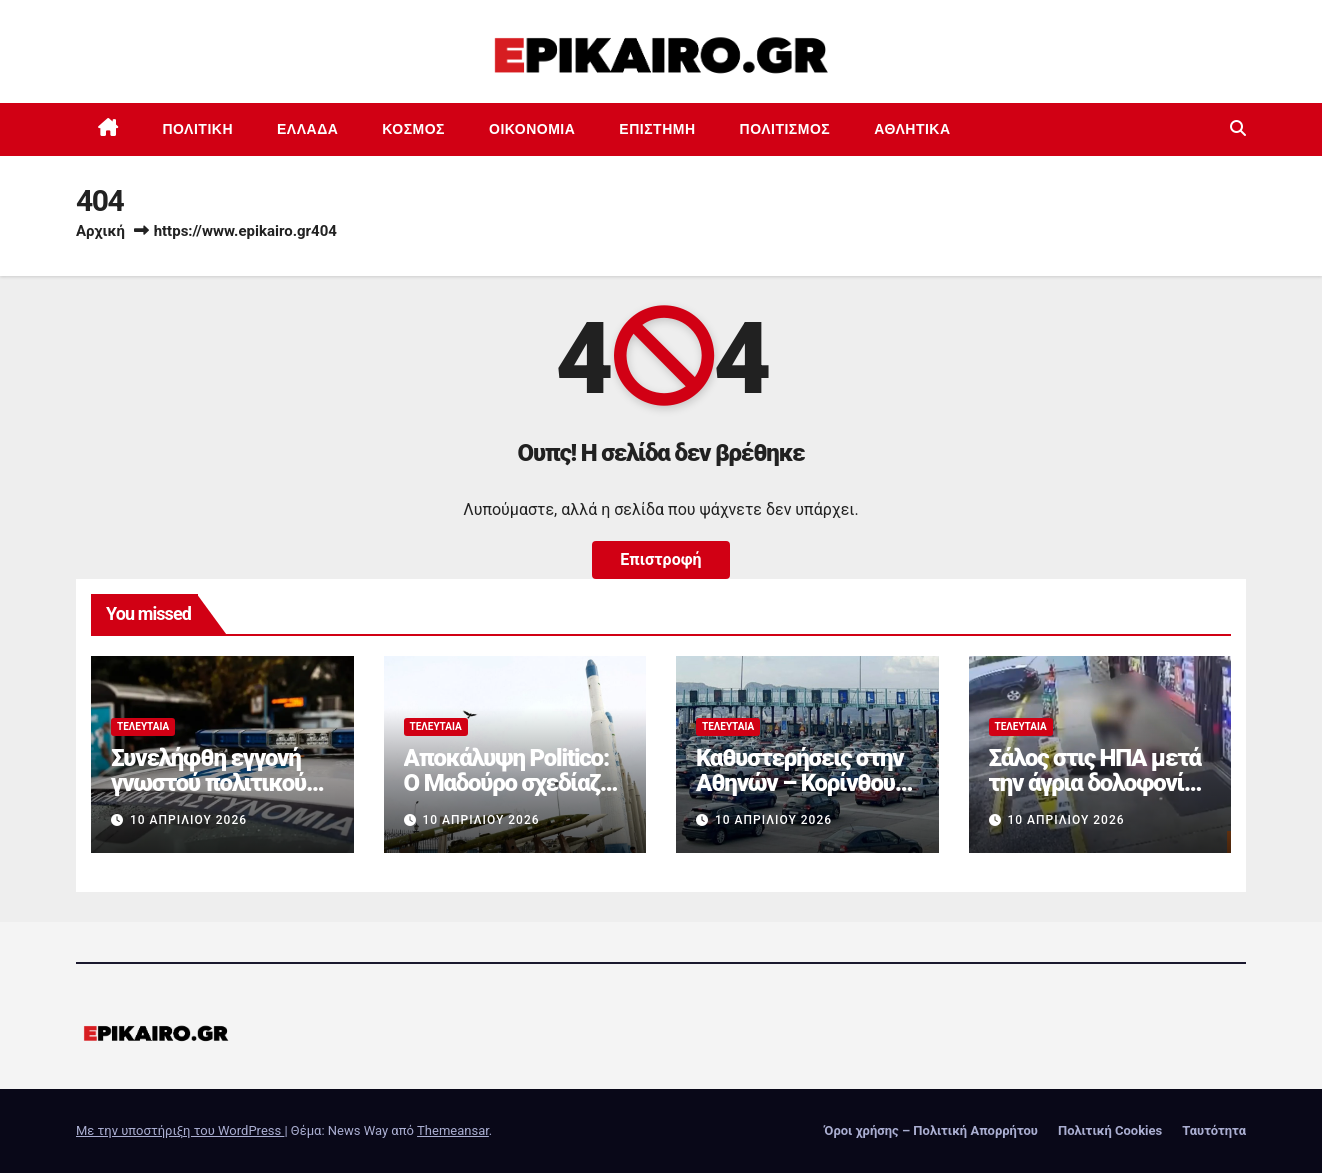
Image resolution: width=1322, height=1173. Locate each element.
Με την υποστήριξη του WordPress (180, 1130)
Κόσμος (413, 129)
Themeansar (453, 1130)
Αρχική (100, 231)
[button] (1238, 128)
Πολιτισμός (785, 129)
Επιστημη (657, 129)
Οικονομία (532, 129)
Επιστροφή (660, 559)
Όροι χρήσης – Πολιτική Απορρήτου (931, 1130)
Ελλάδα (307, 129)
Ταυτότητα (1214, 1130)
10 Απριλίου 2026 (188, 820)
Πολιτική (198, 129)
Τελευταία (143, 726)
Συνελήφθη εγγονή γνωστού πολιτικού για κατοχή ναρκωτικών (208, 795)
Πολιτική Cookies (1110, 1130)
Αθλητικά (912, 129)
